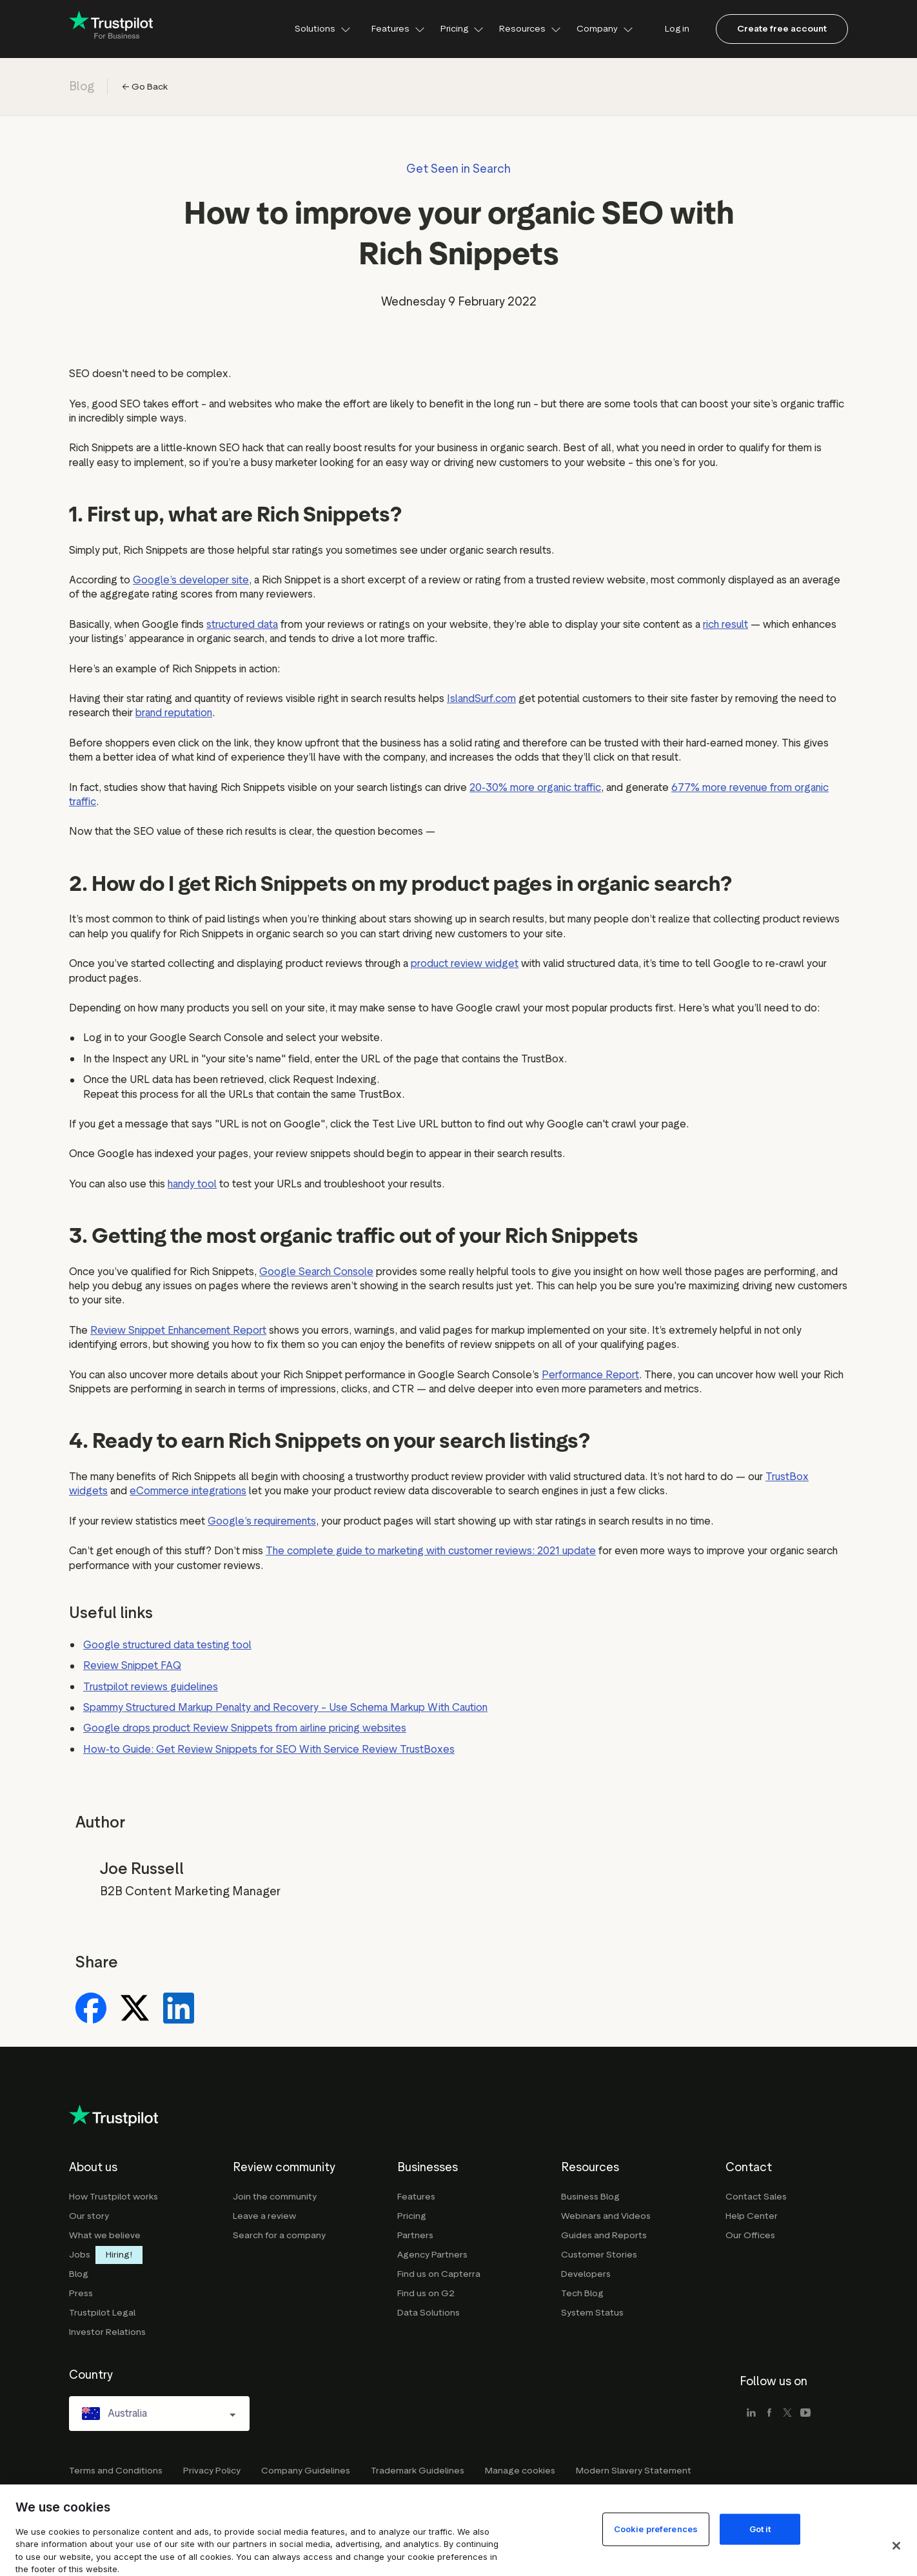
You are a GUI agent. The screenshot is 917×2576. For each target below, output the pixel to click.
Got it (760, 2551)
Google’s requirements (262, 1521)
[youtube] (805, 2414)
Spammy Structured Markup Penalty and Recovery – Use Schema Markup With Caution (285, 1707)
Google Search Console (316, 1271)
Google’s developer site (191, 580)
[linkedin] (751, 2414)
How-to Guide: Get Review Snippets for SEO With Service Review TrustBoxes (269, 1749)
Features (398, 28)
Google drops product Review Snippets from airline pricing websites (244, 1728)
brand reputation (173, 713)
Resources (530, 28)
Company (605, 28)
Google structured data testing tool (167, 1645)
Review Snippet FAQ (132, 1665)
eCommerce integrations (188, 1491)
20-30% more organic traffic (535, 787)
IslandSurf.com (481, 698)
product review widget (464, 963)
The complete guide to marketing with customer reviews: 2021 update (431, 1551)
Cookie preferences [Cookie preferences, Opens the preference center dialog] (656, 2551)
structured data (242, 624)
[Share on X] (134, 2009)
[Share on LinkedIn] (178, 2009)
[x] (787, 2414)
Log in (677, 28)
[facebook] (769, 2414)
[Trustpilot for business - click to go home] (111, 29)
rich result (725, 624)
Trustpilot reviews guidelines (150, 1687)
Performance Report (590, 1375)
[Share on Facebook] (90, 2009)
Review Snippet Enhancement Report (178, 1330)
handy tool (192, 1184)
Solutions (323, 28)
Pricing (462, 28)
